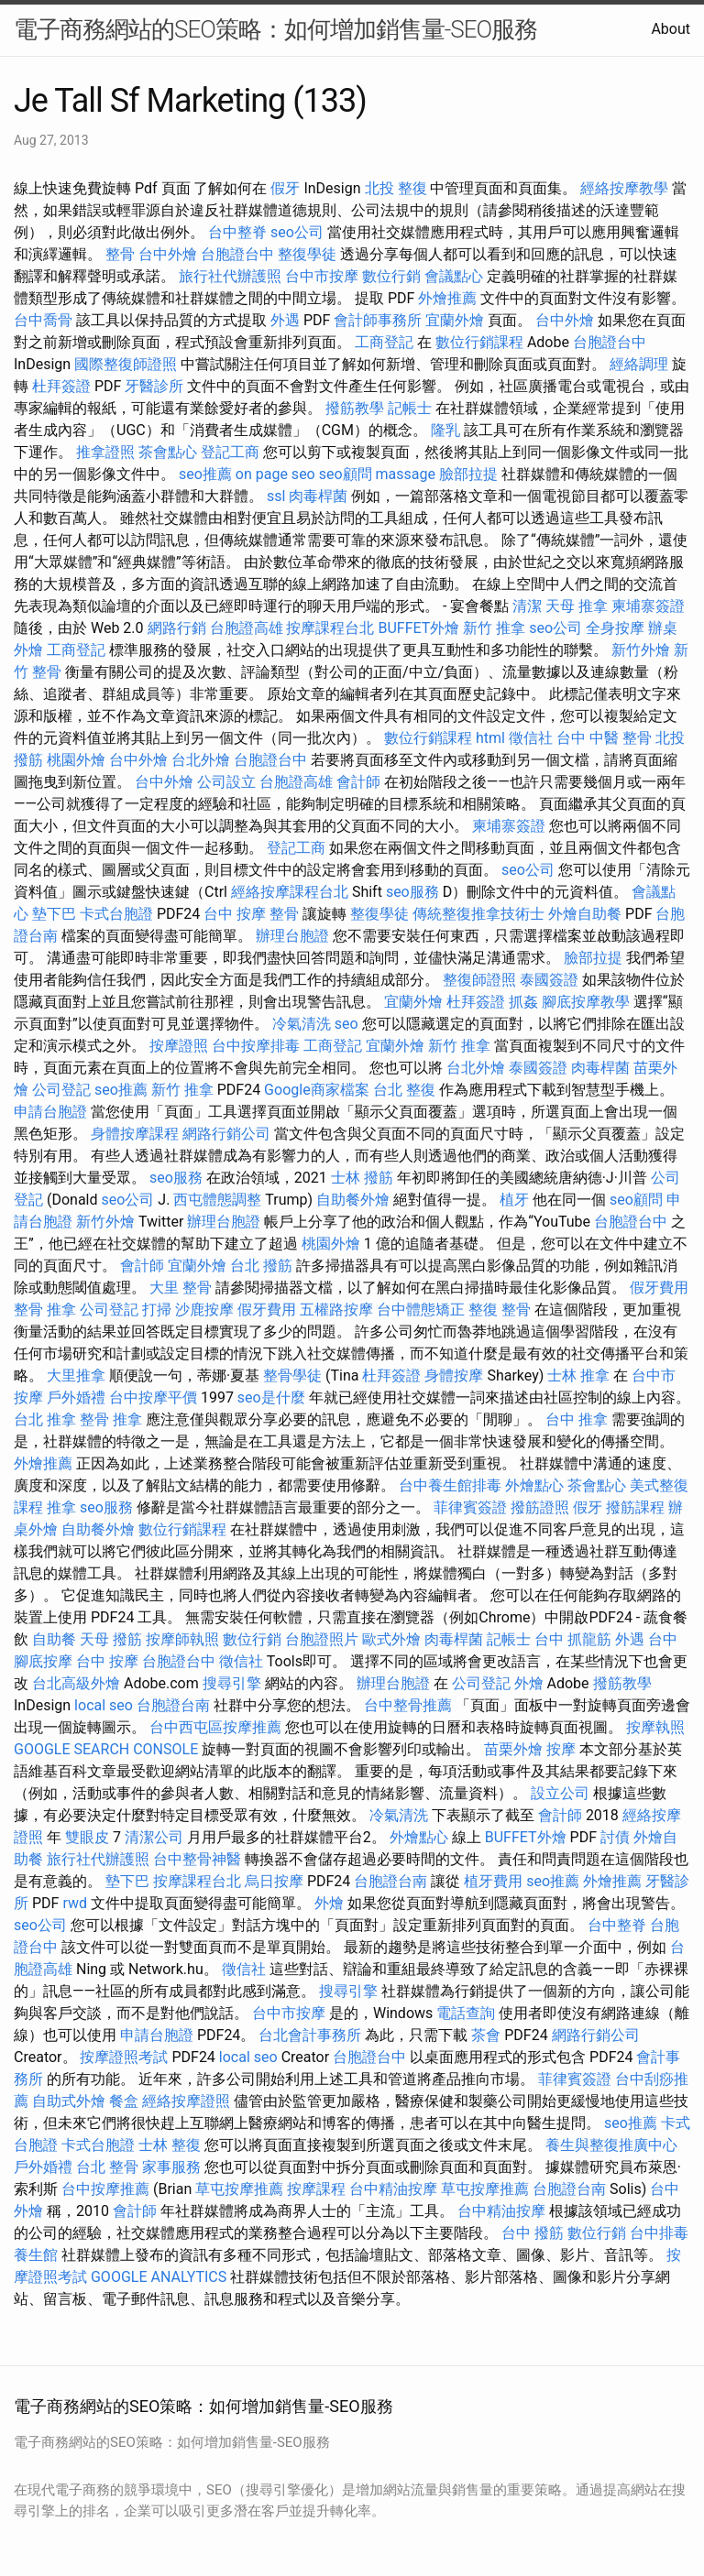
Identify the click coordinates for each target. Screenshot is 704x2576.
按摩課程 (316, 2189)
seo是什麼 (271, 1397)
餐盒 (123, 2101)
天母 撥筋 (111, 1639)
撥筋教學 (354, 408)
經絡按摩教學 (624, 188)
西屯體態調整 (217, 1199)
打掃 (156, 1309)
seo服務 (412, 892)
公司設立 (226, 782)
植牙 (514, 1199)
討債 (615, 1837)
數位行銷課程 (479, 342)
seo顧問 (345, 474)
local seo (103, 1705)
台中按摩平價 (153, 1397)
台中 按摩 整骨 (251, 913)
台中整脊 (237, 232)
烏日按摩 (274, 1881)
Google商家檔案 (316, 1089)
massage (405, 474)
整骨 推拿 (45, 1309)
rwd (74, 1903)
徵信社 (531, 738)
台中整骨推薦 (408, 1705)
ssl (276, 496)
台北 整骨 (107, 2167)
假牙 (285, 188)
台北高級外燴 (76, 1683)
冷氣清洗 (301, 1023)
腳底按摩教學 (586, 1001)
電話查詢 (465, 2013)
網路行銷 (177, 628)
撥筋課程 (635, 1507)
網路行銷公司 (226, 1133)
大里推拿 (76, 1375)
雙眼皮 (87, 1837)
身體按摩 (453, 1375)
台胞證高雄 (246, 628)
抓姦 (523, 1001)
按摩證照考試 (124, 2057)
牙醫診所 (154, 386)
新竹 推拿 (494, 628)
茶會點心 (167, 452)
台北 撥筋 (261, 1265)
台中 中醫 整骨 (604, 738)
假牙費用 (659, 1287)
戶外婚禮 (76, 1397)
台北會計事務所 (309, 2035)
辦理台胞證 (292, 935)
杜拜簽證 (61, 386)
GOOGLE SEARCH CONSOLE (106, 1749)
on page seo (275, 474)
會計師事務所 (378, 320)
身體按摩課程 (135, 1133)
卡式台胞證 (116, 913)
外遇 (285, 320)
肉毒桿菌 (318, 496)
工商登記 (384, 342)
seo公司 (297, 232)
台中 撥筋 (532, 2233)
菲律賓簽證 (470, 1507)
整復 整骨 (499, 1309)
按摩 (561, 1749)
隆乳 (445, 430)
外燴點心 (534, 1485)
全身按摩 (615, 628)
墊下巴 (54, 913)
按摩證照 (178, 1045)
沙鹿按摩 (204, 1309)
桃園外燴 (76, 760)
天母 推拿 (576, 606)
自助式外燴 (68, 2101)
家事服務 (171, 2167)
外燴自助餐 (585, 913)
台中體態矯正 (421, 1309)
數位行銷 (391, 276)
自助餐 (54, 1639)
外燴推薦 (447, 298)
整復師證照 (479, 979)
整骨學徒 (292, 1375)
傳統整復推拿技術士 (478, 913)
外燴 (529, 1683)
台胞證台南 (173, 1705)
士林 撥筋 (362, 1177)
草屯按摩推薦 (239, 2189)
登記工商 (230, 452)
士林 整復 (169, 2145)
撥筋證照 (540, 1507)
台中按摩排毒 (256, 1045)
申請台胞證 (50, 1111)
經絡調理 (639, 364)
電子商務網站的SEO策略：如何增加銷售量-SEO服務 (275, 29)
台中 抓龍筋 (572, 1639)
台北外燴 (200, 760)
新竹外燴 (640, 650)
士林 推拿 (578, 1375)
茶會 (485, 2035)
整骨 (120, 254)
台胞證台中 (237, 254)
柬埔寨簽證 (648, 606)
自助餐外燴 (353, 1199)
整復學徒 (307, 254)
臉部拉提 (468, 474)
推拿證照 (105, 452)
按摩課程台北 (330, 628)
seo (346, 1023)
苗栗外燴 (513, 1749)
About (670, 29)
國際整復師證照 (125, 364)
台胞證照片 (321, 1639)
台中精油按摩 (393, 2189)
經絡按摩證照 (186, 2101)
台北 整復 (404, 1089)
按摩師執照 (182, 1639)
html (490, 738)
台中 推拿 (576, 1419)
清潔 (527, 606)
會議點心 (453, 276)
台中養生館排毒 (450, 1485)
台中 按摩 (107, 1661)
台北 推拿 (45, 1419)
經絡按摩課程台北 (289, 892)
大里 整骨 (180, 1287)
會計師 (358, 782)
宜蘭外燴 (454, 320)
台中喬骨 (43, 320)
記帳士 (410, 408)
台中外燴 (167, 254)
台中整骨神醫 (197, 1859)
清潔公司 (154, 1837)
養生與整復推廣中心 (611, 2145)
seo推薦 (205, 474)
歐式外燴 (391, 1639)
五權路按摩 (336, 1309)
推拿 (61, 1507)
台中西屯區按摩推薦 (215, 1727)
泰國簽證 (549, 979)
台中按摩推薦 (105, 2189)
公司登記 (61, 1089)
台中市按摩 (321, 276)
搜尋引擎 (232, 1683)
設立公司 (560, 1793)
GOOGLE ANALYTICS (158, 2277)
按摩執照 (655, 1727)
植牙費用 (493, 1881)
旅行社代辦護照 (230, 276)
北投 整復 (396, 188)
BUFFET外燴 (418, 628)
